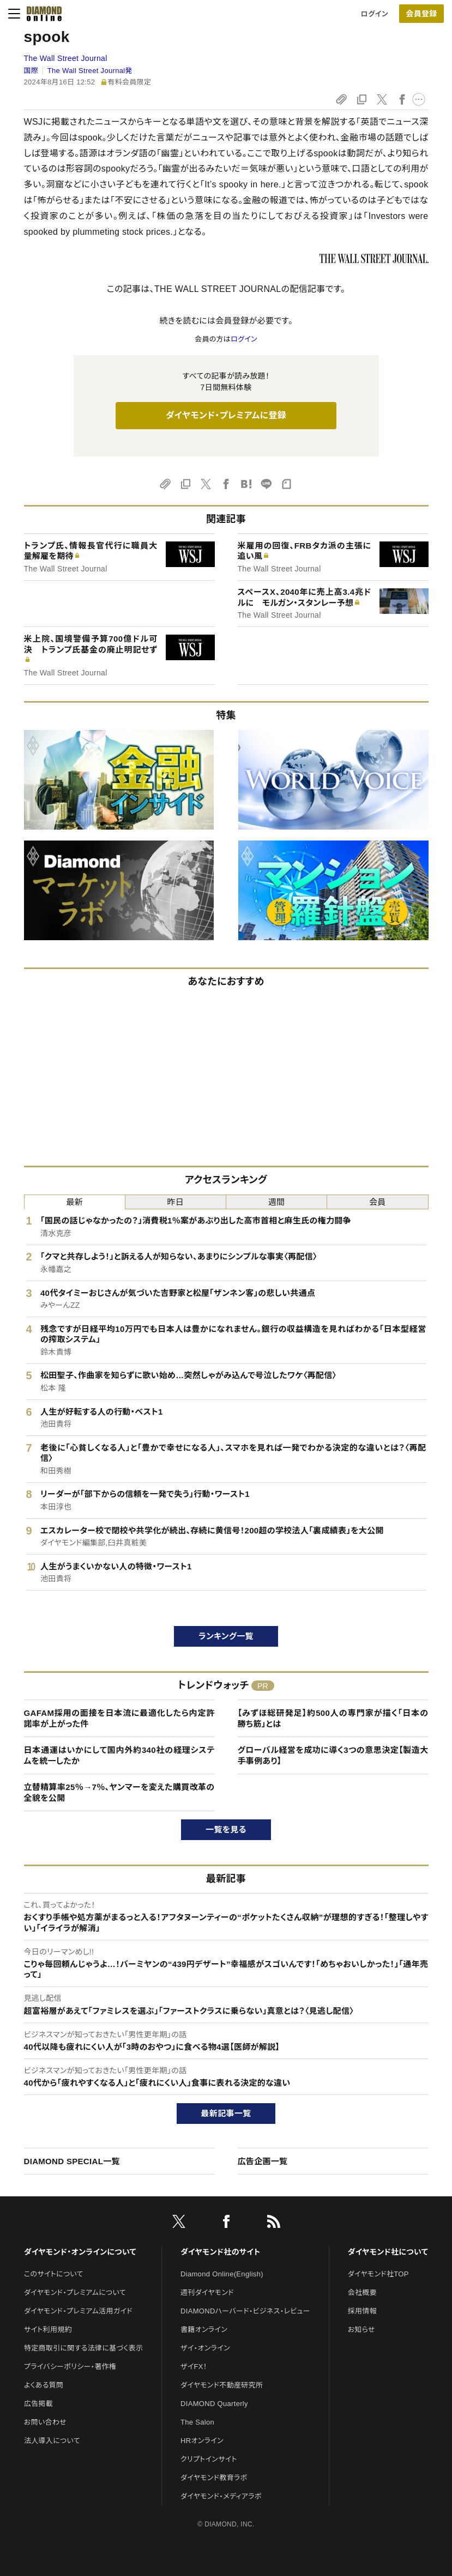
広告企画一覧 (263, 2161)
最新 (74, 1202)
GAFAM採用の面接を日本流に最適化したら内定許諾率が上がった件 (119, 1718)
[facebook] (226, 2223)
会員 (377, 1202)
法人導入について (52, 2441)
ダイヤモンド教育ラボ (213, 2478)
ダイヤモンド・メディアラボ (221, 2496)
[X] (178, 2223)
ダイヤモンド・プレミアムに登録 (226, 415)
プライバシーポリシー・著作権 (70, 2366)
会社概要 (362, 2292)
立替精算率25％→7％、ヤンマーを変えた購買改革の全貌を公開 (119, 1792)
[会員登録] (421, 13)
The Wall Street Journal (65, 58)
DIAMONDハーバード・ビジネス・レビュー (245, 2311)
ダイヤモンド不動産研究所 (221, 2385)
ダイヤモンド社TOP (378, 2274)
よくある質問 (43, 2385)
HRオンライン (202, 2441)
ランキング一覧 (226, 1636)
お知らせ (361, 2329)
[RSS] (273, 2223)
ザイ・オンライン (205, 2348)
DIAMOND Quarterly (214, 2404)
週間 (276, 1202)
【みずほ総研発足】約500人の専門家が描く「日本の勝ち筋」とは (333, 1718)
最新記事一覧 (226, 2113)
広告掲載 (38, 2404)
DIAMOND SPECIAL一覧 (72, 2161)
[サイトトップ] (44, 13)
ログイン (374, 13)
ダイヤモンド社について (388, 2252)
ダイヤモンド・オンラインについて (80, 2252)
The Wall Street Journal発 (89, 70)
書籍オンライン (203, 2329)
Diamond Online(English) (221, 2274)
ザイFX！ (193, 2366)
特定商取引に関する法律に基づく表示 (83, 2348)
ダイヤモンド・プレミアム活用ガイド (78, 2311)
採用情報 (362, 2311)
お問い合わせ (45, 2422)
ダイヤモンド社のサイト (220, 2252)
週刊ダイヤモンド (207, 2292)
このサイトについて (53, 2274)
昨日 (175, 1202)
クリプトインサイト (208, 2459)
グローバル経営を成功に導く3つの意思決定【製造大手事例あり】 (333, 1755)
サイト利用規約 (48, 2329)
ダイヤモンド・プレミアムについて (75, 2292)
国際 (31, 70)
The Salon (197, 2422)
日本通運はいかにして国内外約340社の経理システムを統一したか (119, 1755)
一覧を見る (226, 1829)
